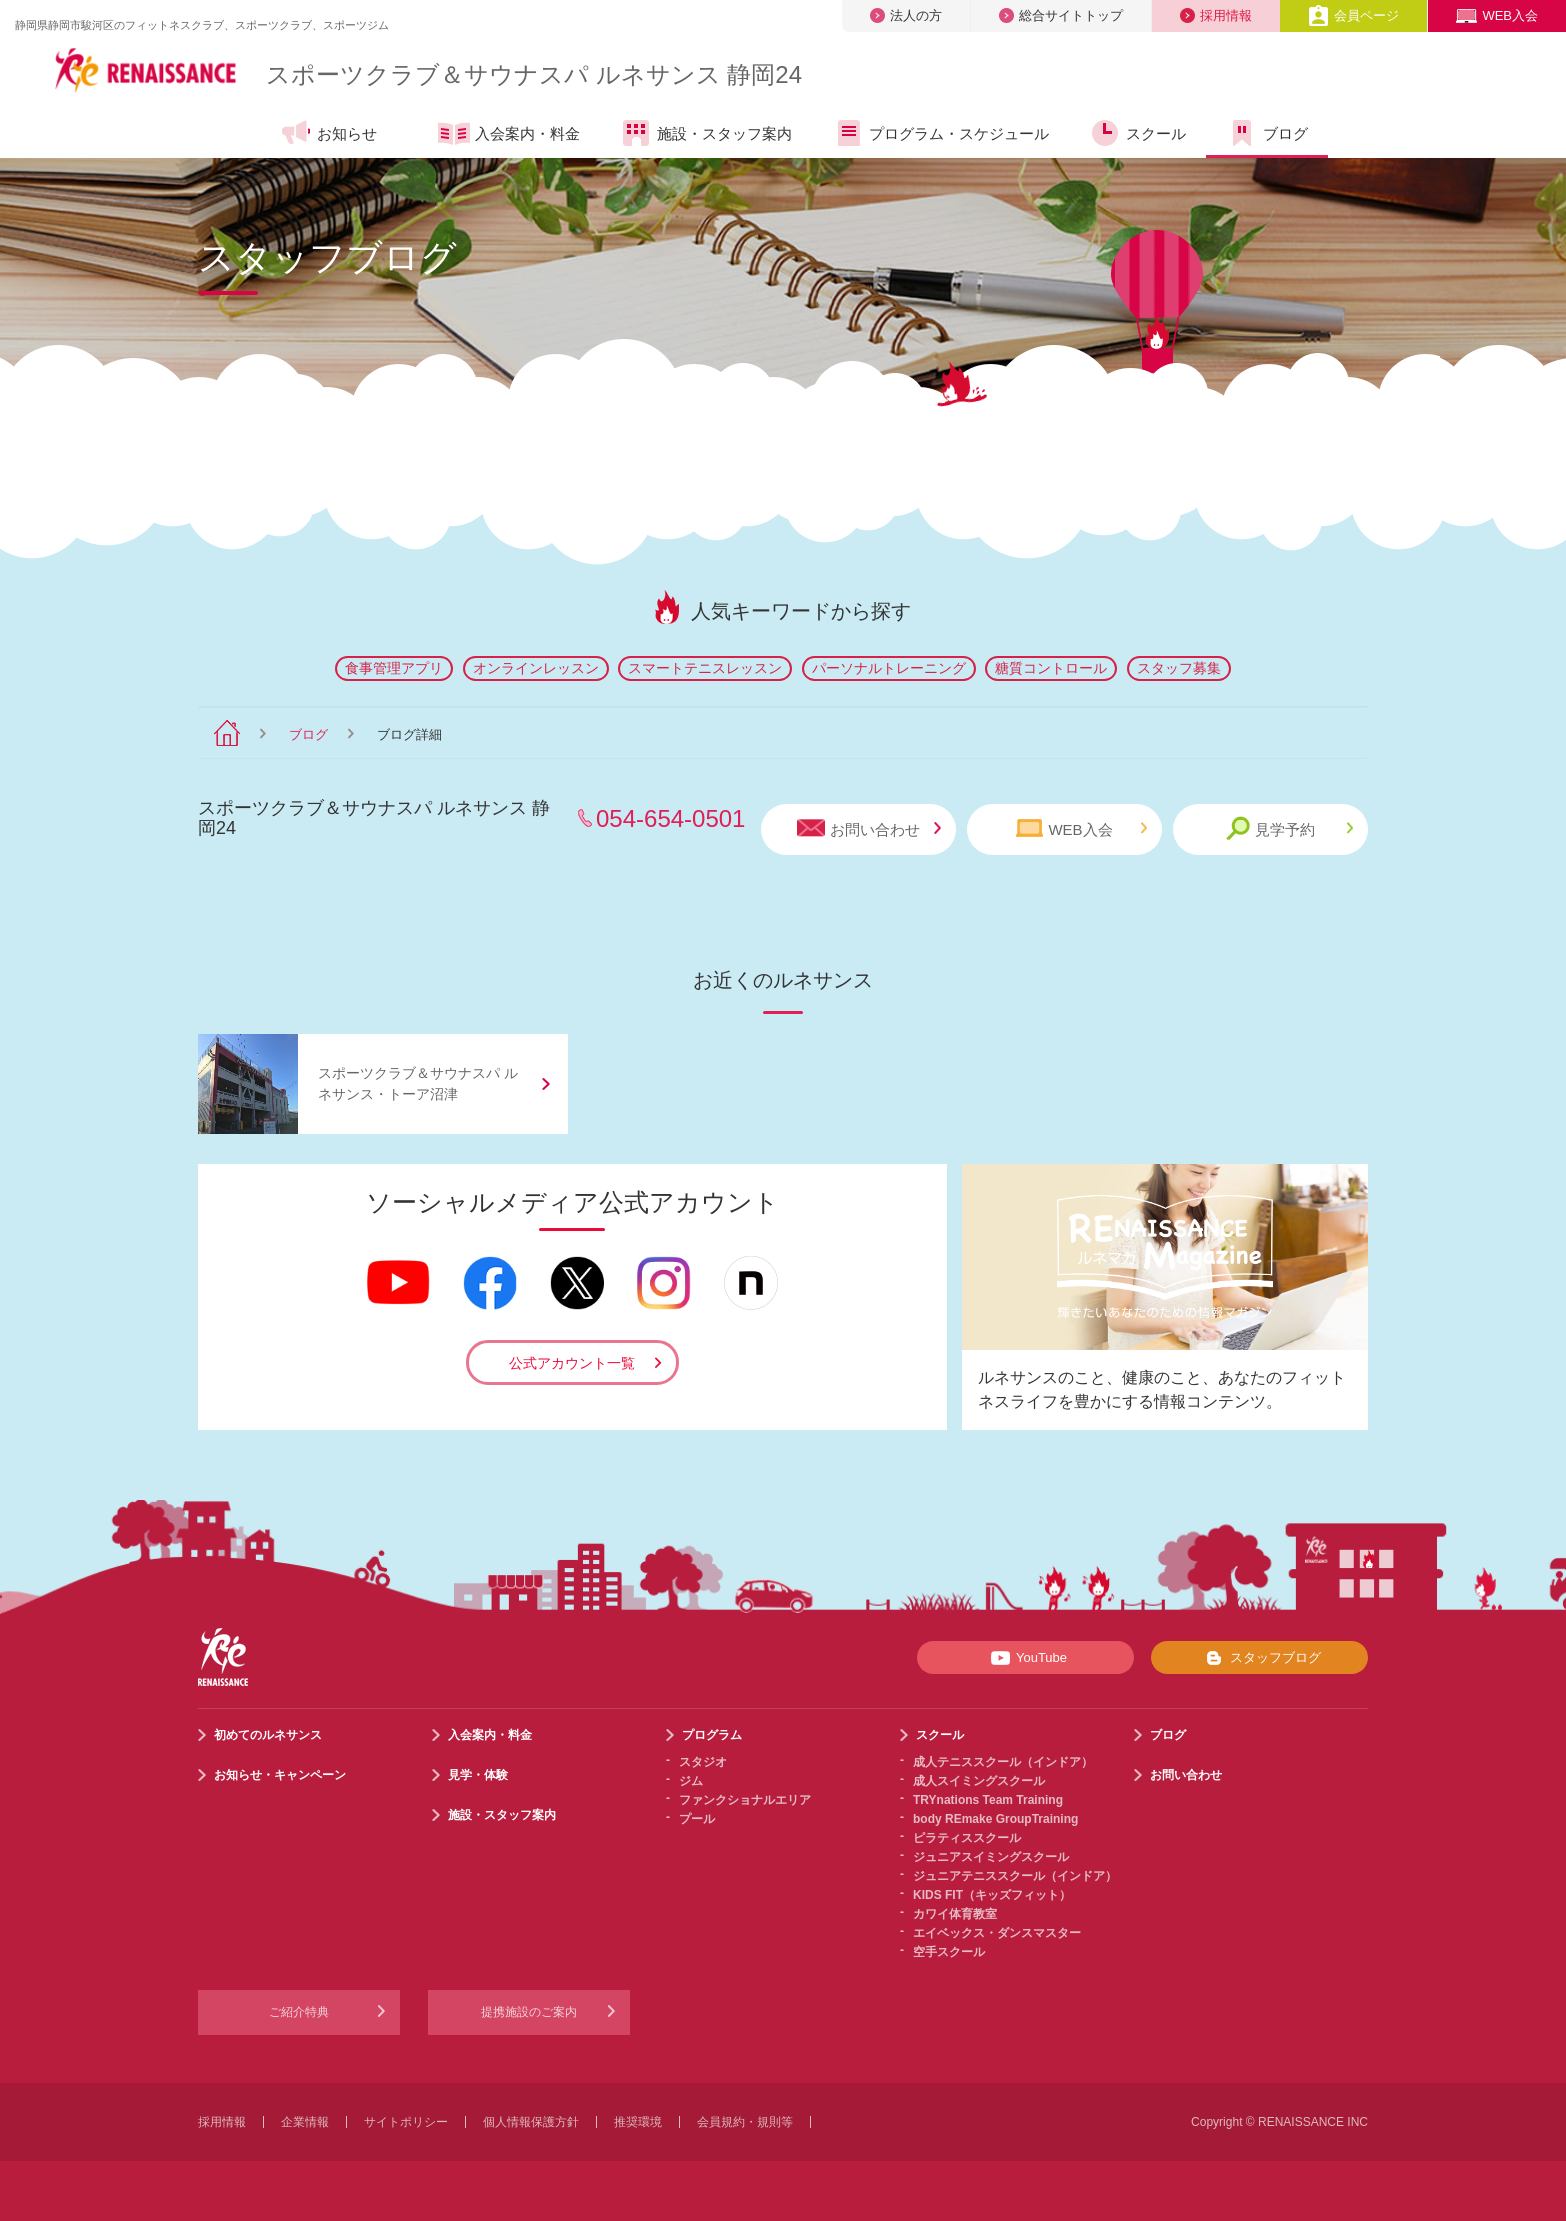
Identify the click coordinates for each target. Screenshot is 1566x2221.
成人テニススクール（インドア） (1003, 1762)
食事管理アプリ (394, 668)
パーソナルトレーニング (889, 668)
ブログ (1267, 133)
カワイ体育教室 (955, 1914)
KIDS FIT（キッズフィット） (992, 1895)
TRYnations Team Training (988, 1800)
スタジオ (703, 1762)
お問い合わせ (869, 828)
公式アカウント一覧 (572, 1363)
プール (697, 1819)
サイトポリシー (406, 2122)
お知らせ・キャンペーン (280, 1775)
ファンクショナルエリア (745, 1800)
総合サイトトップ (1061, 15)
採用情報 (1216, 15)
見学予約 (1289, 828)
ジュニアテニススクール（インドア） (1015, 1876)
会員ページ (1353, 15)
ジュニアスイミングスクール (991, 1857)
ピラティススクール (967, 1838)
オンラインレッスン (536, 668)
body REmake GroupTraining (995, 1819)
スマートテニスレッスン (705, 668)
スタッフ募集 (1179, 668)
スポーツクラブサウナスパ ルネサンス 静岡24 (534, 74)
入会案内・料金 (509, 135)
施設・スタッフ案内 (706, 133)
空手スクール (949, 1952)
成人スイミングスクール (979, 1781)
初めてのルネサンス (268, 1735)
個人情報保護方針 (531, 2122)
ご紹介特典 (299, 2012)
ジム (691, 1781)
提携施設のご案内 (529, 2012)
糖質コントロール (1051, 668)
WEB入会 (1497, 15)
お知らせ (328, 133)
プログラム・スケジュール (940, 133)
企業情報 (305, 2122)
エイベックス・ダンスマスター (997, 1933)
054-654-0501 (670, 818)
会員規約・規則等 (745, 2122)
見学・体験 (478, 1775)
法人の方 (906, 15)
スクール (1137, 133)
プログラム (712, 1735)
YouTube (1025, 1658)
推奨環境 (638, 2122)
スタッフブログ (1259, 1658)
